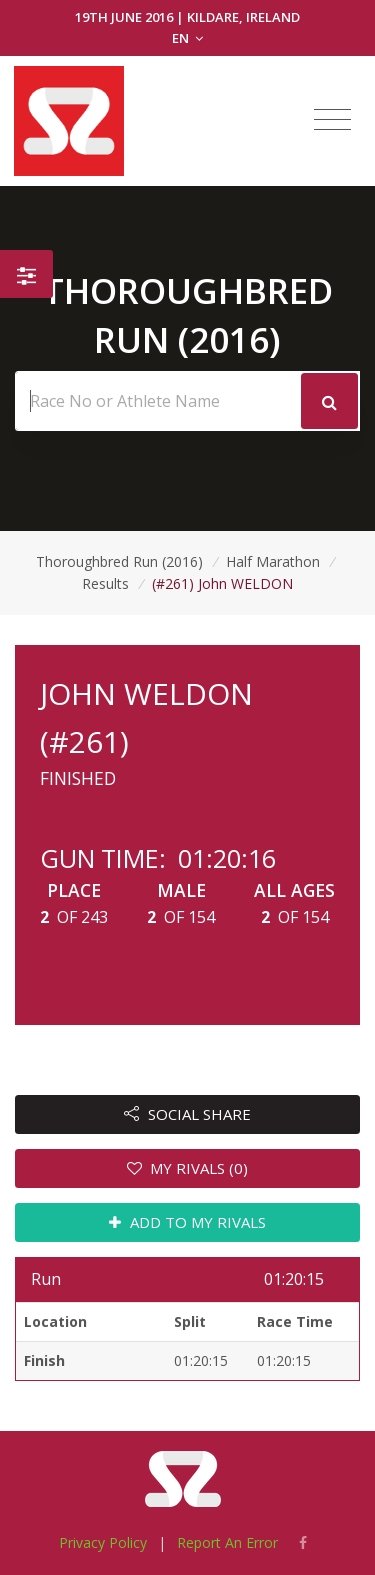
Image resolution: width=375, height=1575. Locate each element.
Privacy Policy (103, 1542)
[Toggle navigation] (332, 120)
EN (187, 38)
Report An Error (227, 1542)
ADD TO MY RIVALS (187, 1222)
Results (105, 583)
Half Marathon (273, 561)
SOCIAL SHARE (187, 1114)
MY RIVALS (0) (188, 1168)
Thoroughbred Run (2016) (119, 561)
